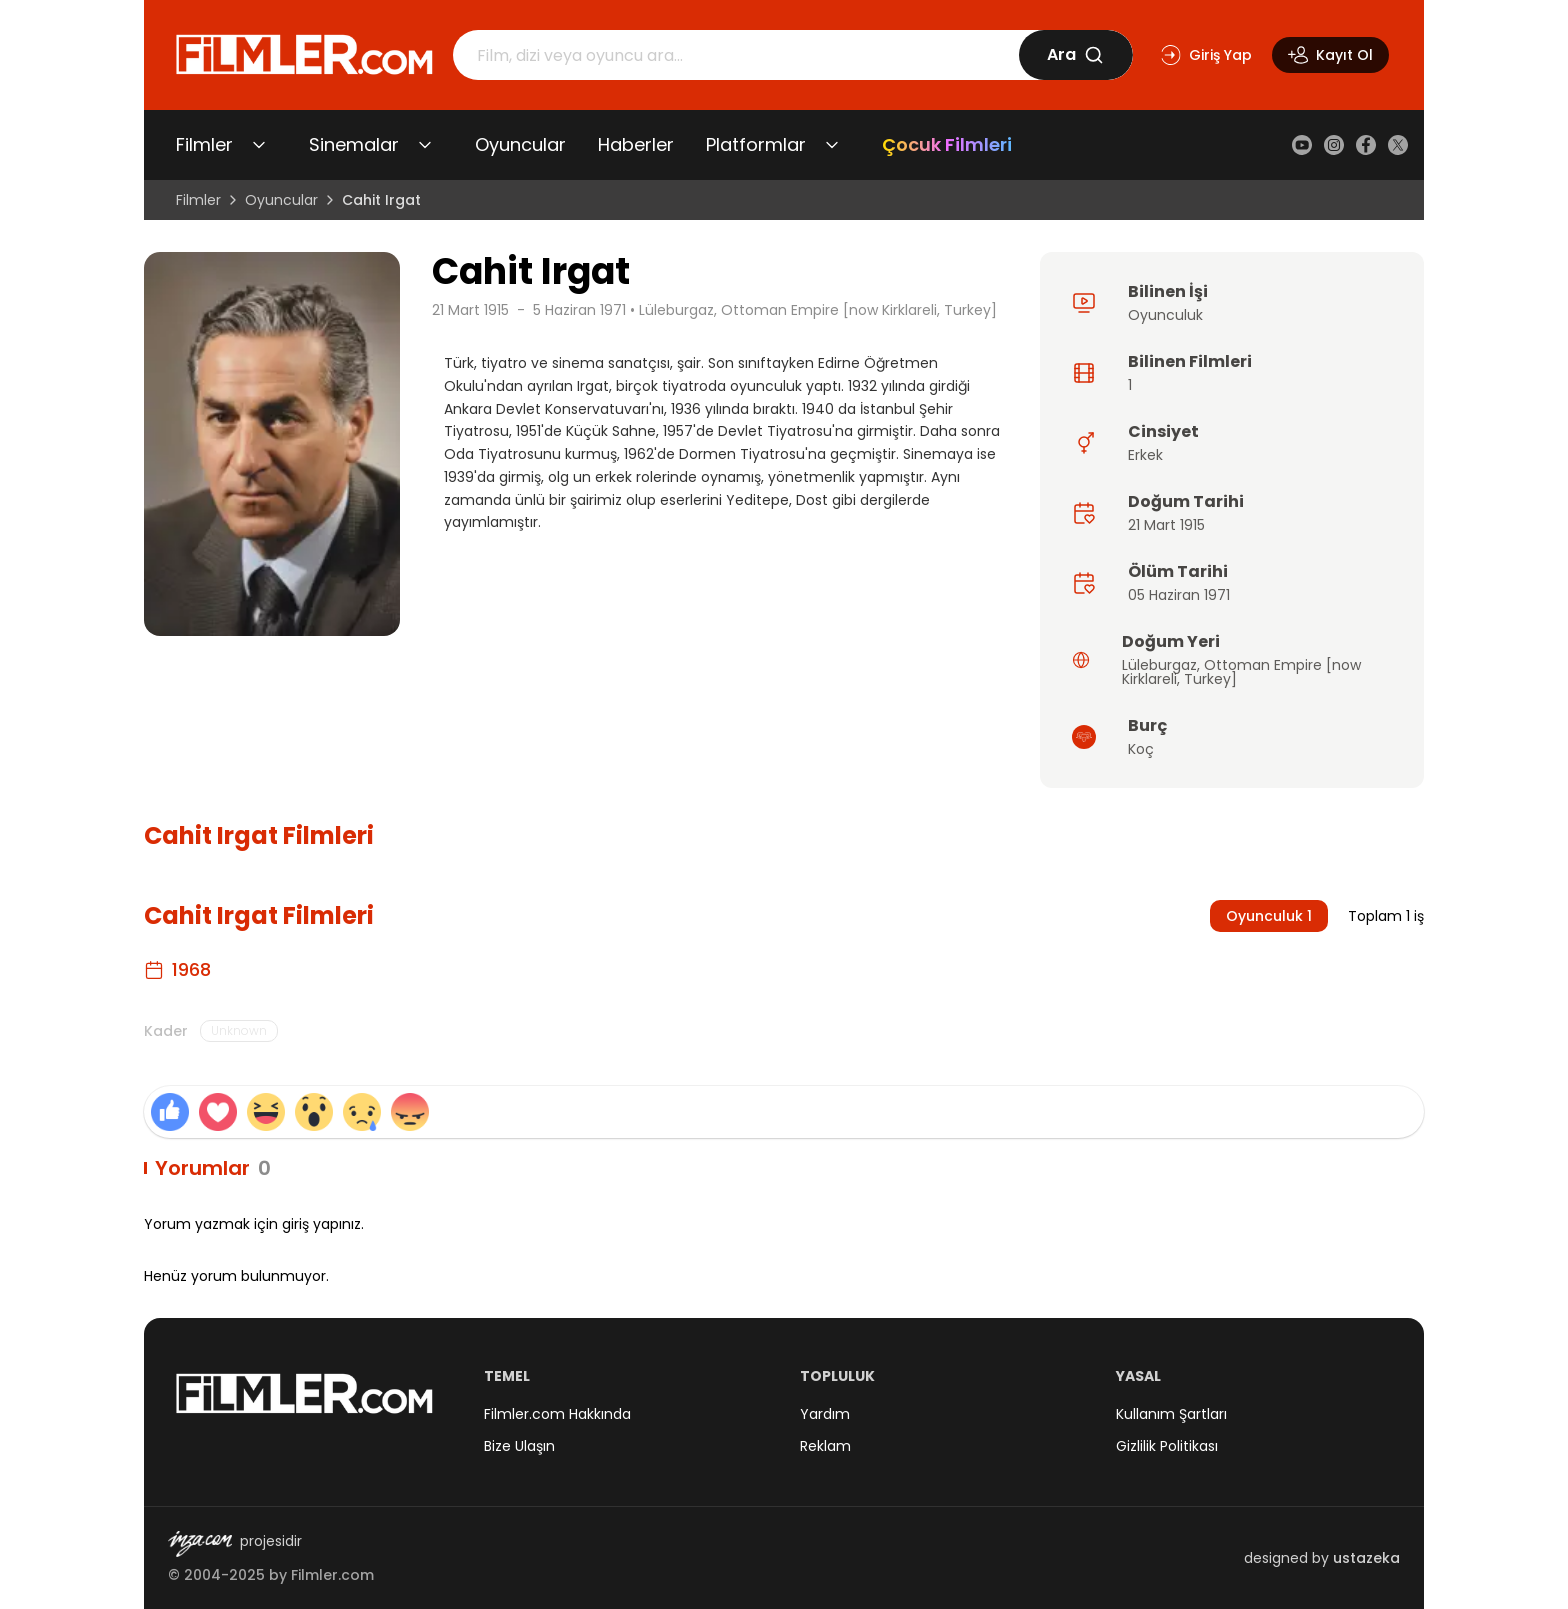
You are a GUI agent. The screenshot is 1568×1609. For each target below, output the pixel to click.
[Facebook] (1366, 145)
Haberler (636, 144)
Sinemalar (354, 144)
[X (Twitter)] (1398, 145)
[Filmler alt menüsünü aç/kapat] (259, 145)
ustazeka (1366, 1558)
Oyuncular (520, 144)
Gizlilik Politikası (1167, 1446)
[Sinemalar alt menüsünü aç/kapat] (425, 145)
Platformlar (756, 144)
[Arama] (736, 55)
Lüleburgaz (1159, 665)
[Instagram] (1334, 145)
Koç (1141, 749)
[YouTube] (1302, 145)
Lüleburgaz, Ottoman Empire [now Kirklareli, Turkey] (818, 310)
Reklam (825, 1446)
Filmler (204, 144)
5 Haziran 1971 (579, 310)
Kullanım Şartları (1171, 1414)
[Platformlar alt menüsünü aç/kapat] (832, 145)
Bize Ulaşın (519, 1446)
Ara (1075, 54)
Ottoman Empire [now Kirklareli (1241, 672)
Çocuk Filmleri (947, 144)
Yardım (825, 1414)
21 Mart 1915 (470, 310)
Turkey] (1210, 679)
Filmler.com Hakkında (557, 1414)
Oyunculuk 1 (1269, 916)
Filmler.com (332, 1575)
